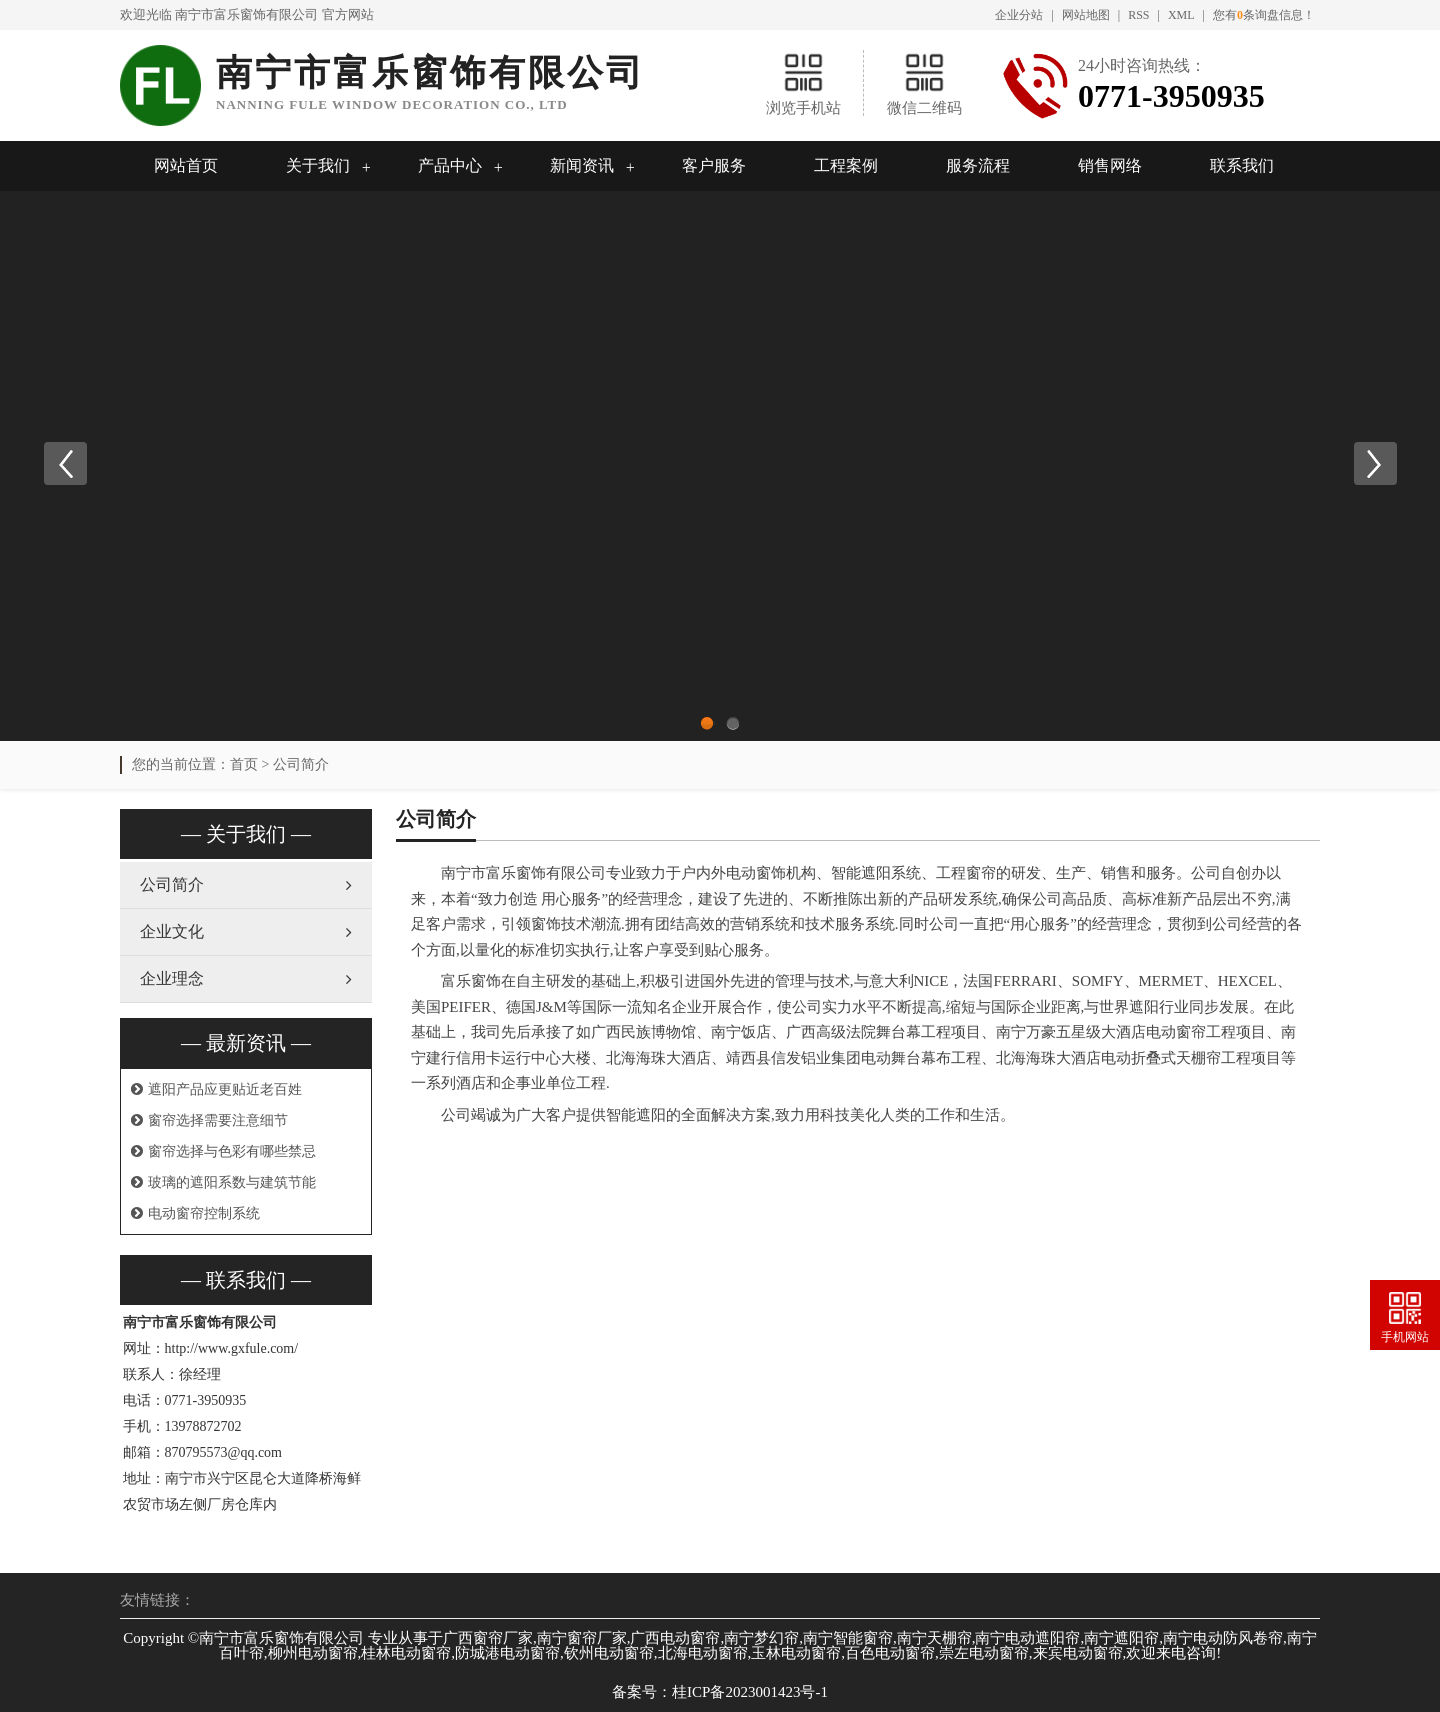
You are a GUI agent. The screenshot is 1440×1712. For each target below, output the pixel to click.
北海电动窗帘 (703, 1653)
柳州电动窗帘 (313, 1653)
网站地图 (1086, 15)
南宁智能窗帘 (848, 1638)
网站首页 (186, 165)
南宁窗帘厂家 (582, 1638)
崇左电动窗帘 (984, 1653)
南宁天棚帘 (934, 1638)
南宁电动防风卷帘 (1223, 1638)
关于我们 (318, 165)
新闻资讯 (582, 165)
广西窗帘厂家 (488, 1638)
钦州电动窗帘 (609, 1653)
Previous (65, 464)
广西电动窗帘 (675, 1638)
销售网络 (1110, 165)
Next (1375, 464)
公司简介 (301, 764)
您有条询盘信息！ (1264, 15)
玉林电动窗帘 (796, 1653)
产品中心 (450, 165)
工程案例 (846, 165)
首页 (244, 764)
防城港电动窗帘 (507, 1653)
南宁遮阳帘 (1121, 1638)
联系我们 (1242, 165)
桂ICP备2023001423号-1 (750, 1692)
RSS (1138, 15)
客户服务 (714, 165)
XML (1181, 15)
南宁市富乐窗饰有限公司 (246, 14)
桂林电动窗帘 (406, 1653)
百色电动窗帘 (890, 1653)
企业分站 (1019, 15)
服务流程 (978, 165)
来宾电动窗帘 (1078, 1653)
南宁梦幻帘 (761, 1638)
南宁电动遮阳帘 (1027, 1638)
